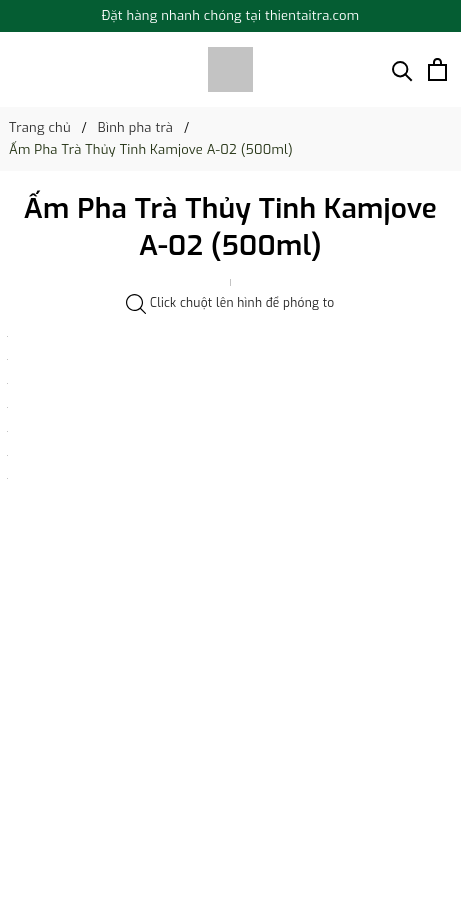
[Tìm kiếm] (402, 69)
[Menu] (19, 69)
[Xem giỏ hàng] (437, 69)
